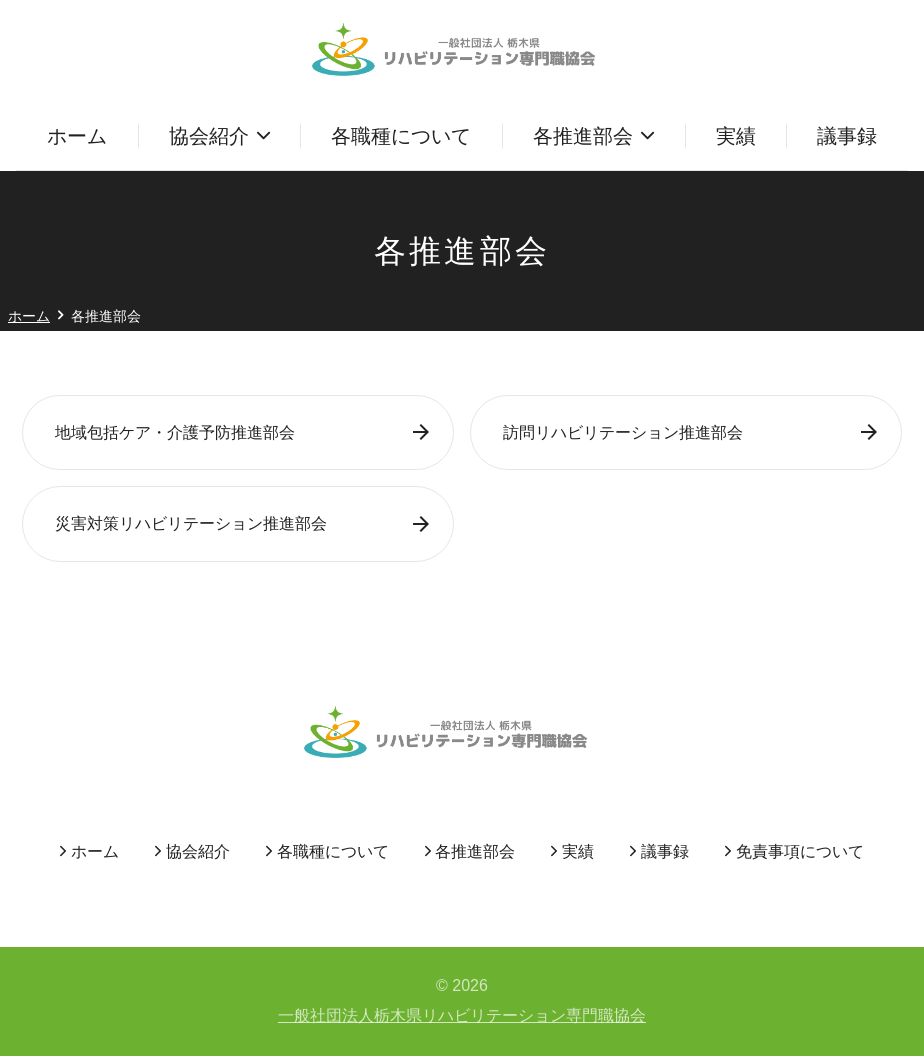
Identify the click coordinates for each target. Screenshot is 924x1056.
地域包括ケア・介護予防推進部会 (175, 432)
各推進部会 (583, 136)
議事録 (847, 136)
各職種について (401, 136)
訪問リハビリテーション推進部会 (623, 432)
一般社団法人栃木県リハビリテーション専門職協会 (462, 1015)
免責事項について (800, 851)
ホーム (77, 136)
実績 (736, 136)
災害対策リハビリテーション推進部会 (191, 523)
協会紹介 (209, 136)
